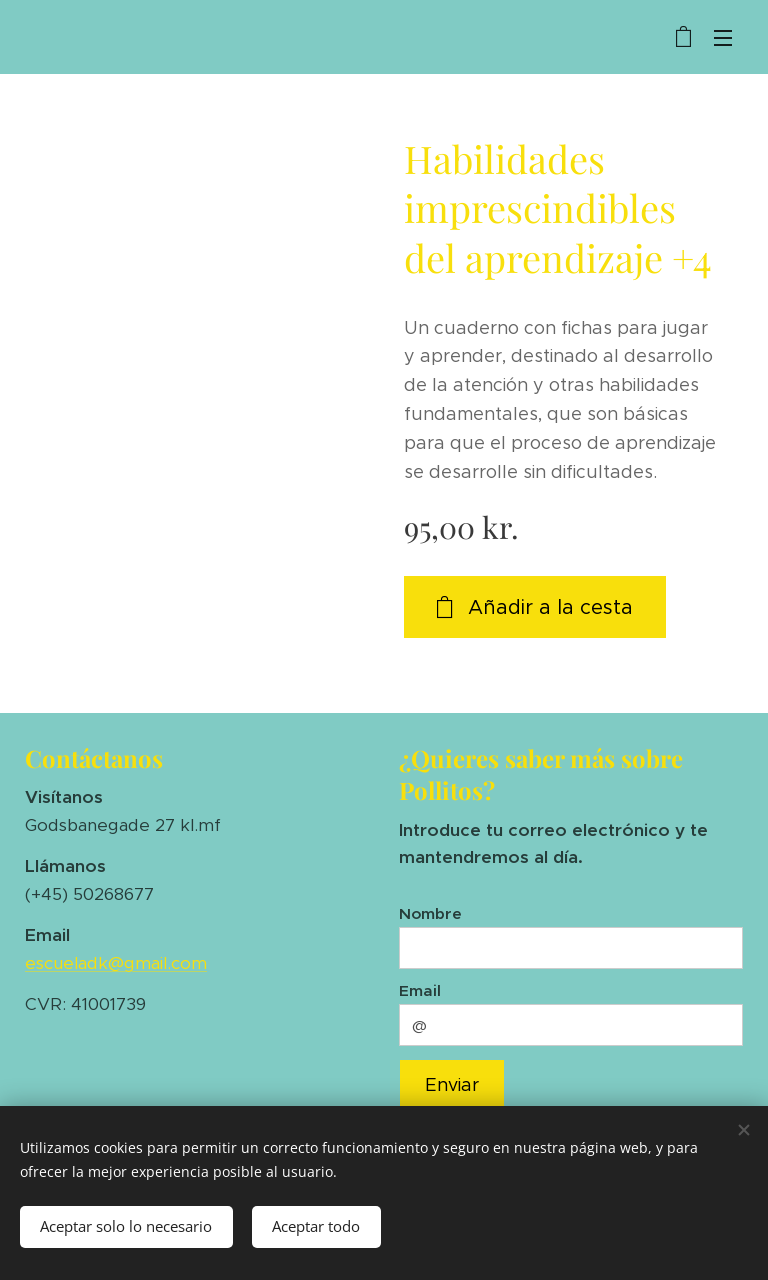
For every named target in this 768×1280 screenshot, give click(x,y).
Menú (723, 38)
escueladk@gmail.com (116, 963)
